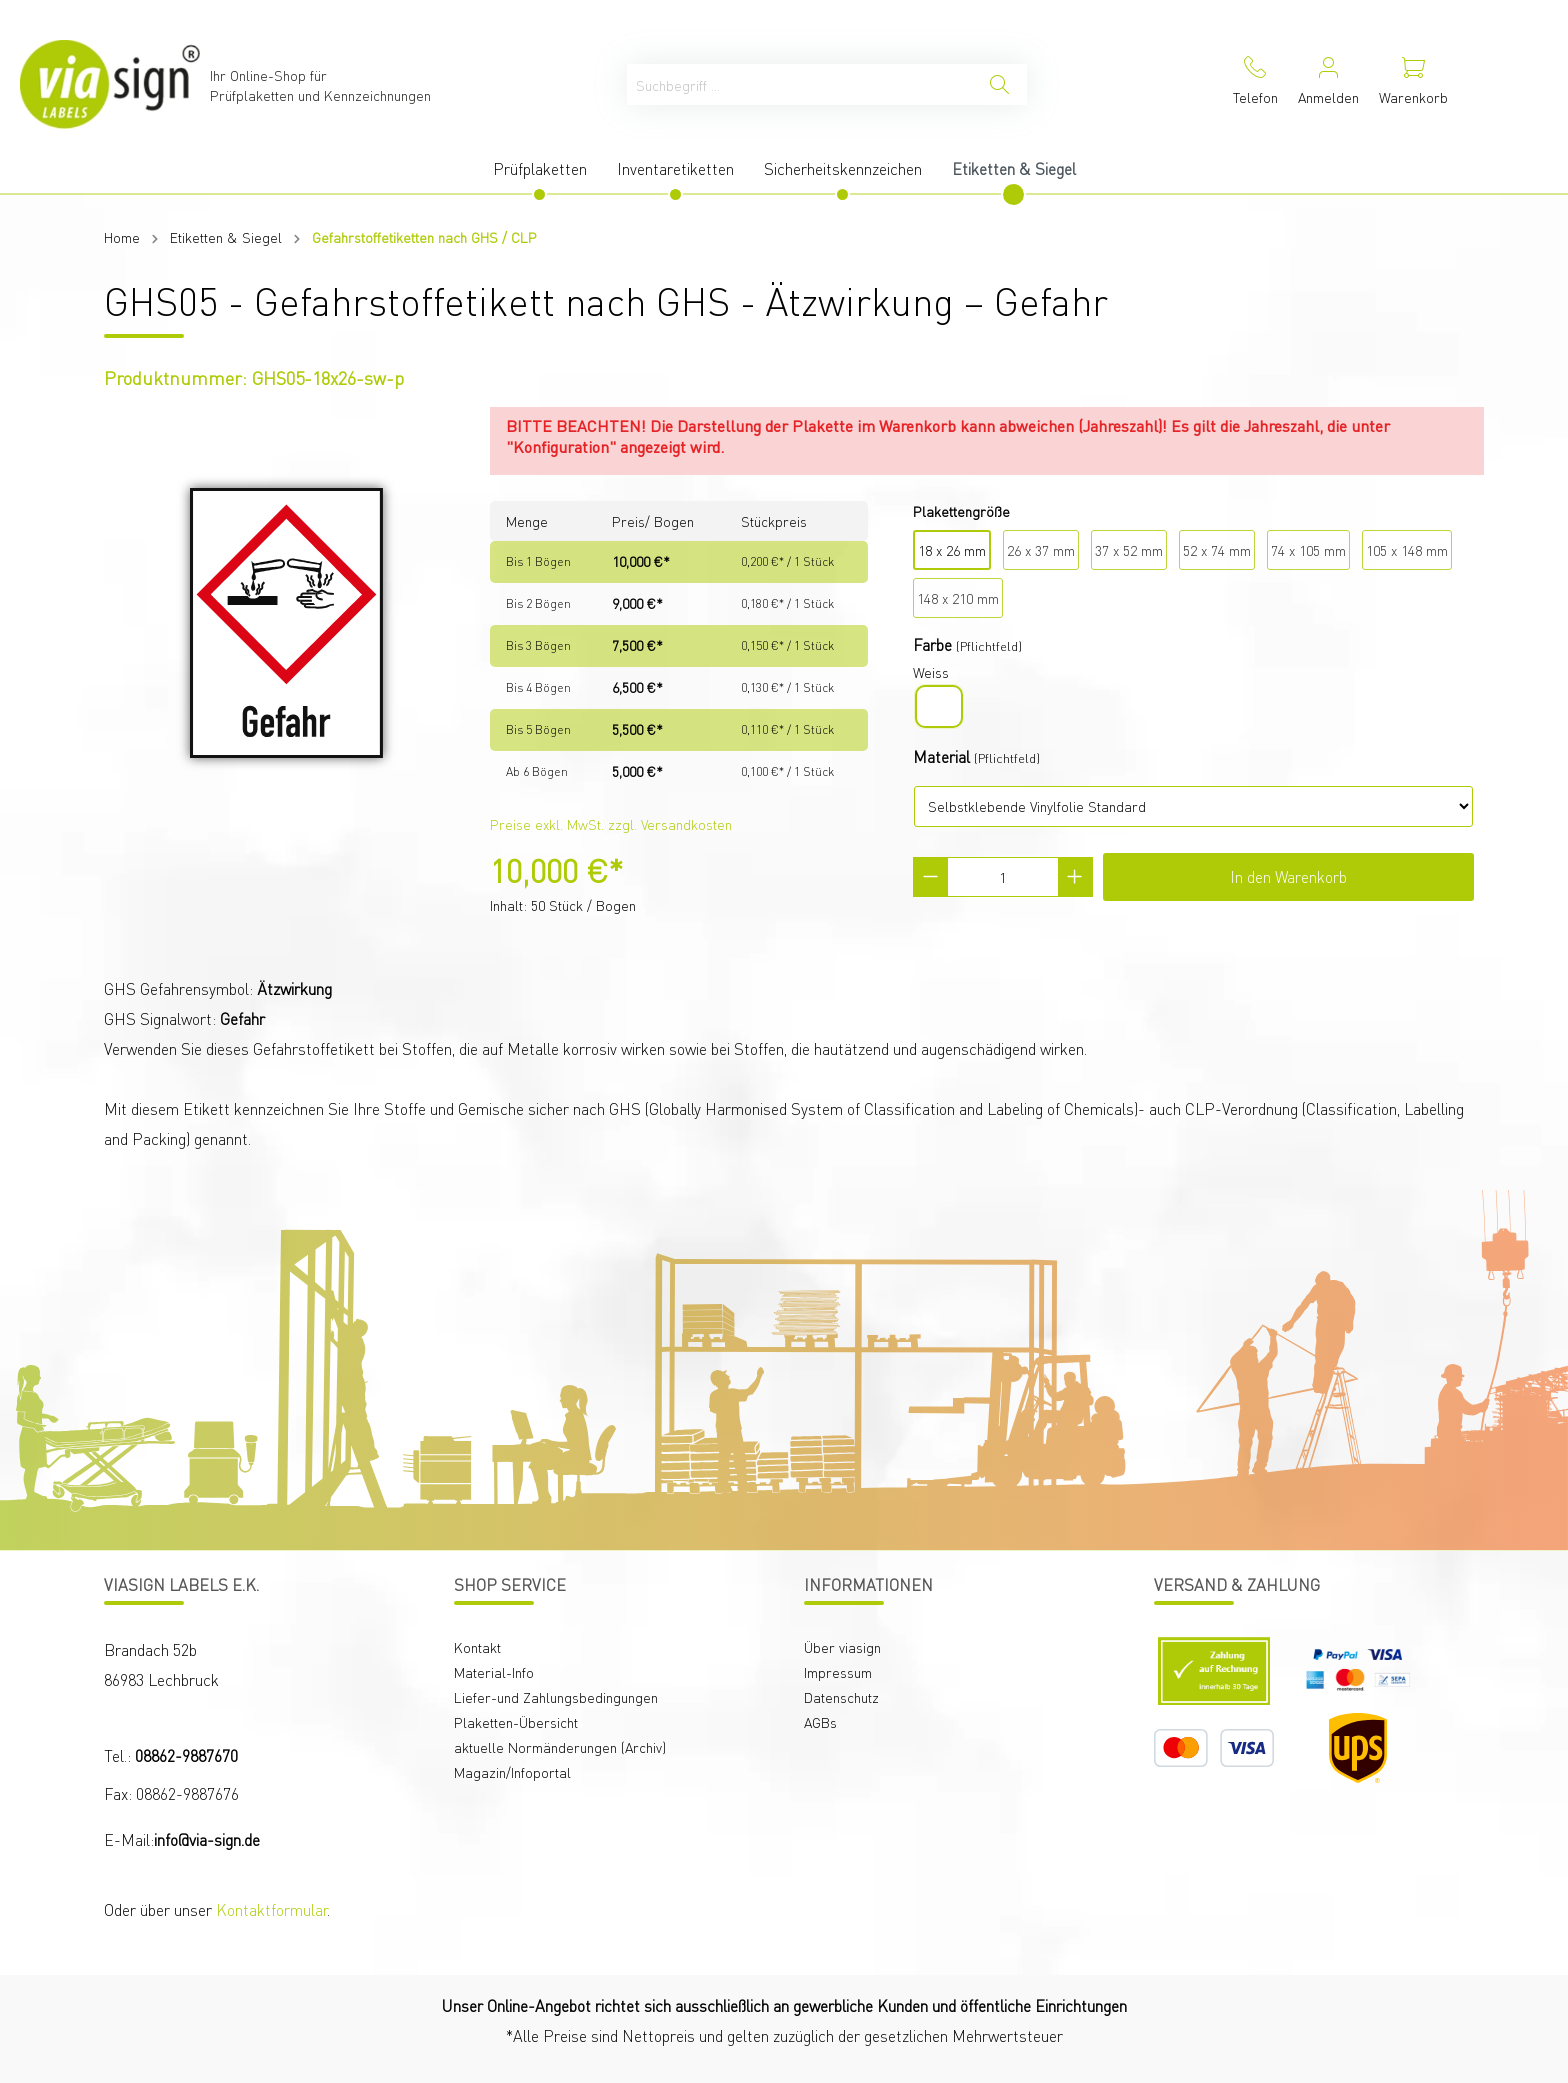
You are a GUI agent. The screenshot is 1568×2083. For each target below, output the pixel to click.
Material (941, 756)
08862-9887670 (186, 1755)
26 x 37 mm (1041, 550)
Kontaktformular (271, 1909)
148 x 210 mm (958, 598)
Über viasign (842, 1647)
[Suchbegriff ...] (800, 84)
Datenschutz (841, 1697)
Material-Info (494, 1672)
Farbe (932, 644)
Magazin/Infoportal (512, 1772)
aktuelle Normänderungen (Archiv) (560, 1747)
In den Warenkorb (1288, 876)
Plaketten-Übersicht (516, 1722)
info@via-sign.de (207, 1839)
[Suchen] (999, 84)
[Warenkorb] (1413, 84)
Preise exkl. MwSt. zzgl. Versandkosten (611, 824)
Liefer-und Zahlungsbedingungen (556, 1697)
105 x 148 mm (1407, 550)
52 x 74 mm (1217, 550)
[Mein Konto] (1328, 84)
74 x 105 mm (1308, 550)
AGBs (820, 1722)
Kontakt (477, 1647)
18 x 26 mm (952, 550)
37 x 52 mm (1129, 550)
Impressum (838, 1672)
